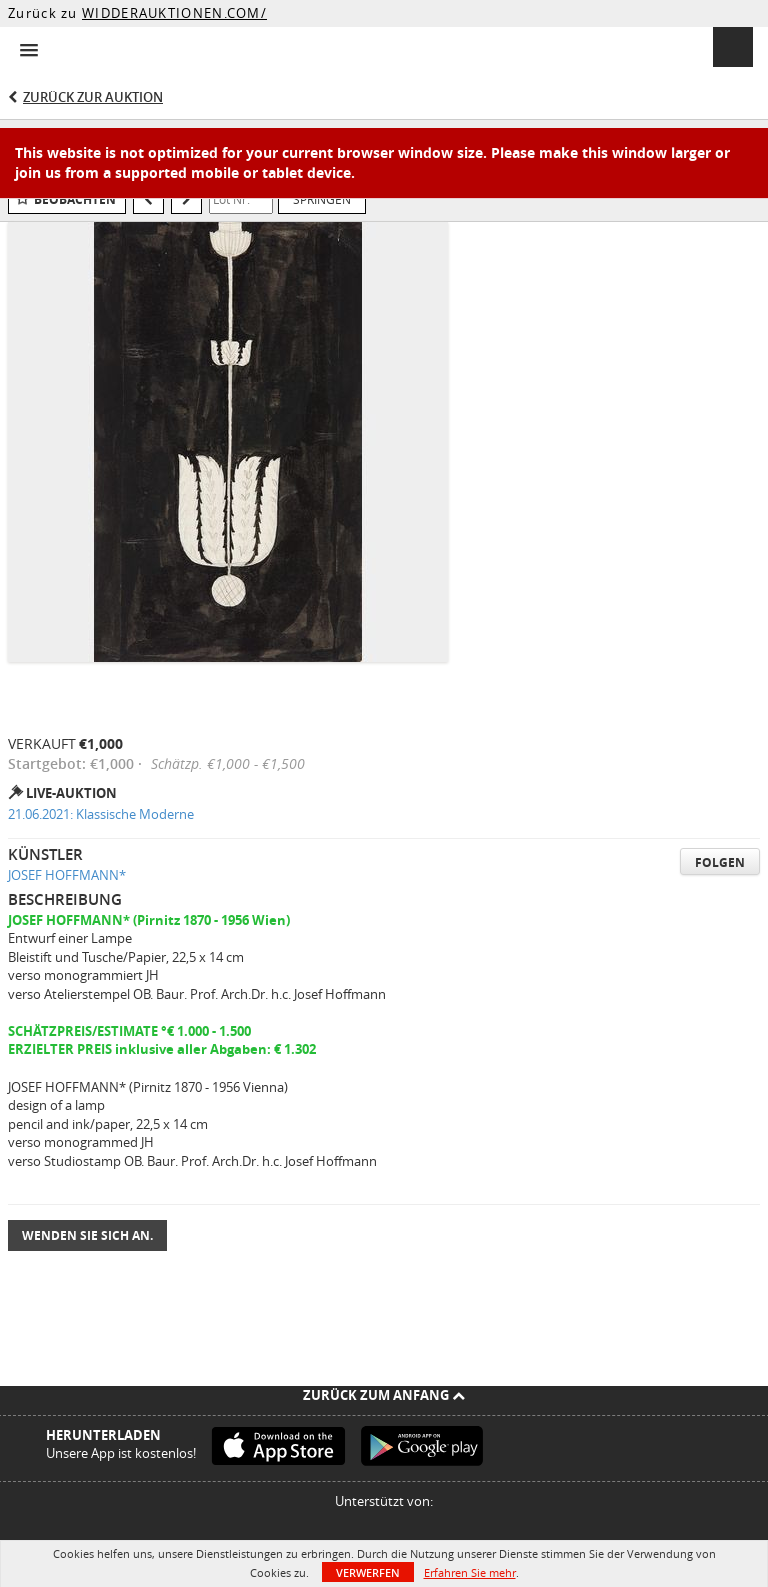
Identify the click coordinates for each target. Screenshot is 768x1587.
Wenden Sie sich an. (87, 1235)
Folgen (720, 862)
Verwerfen (368, 1572)
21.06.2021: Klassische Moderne (101, 814)
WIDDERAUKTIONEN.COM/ (174, 13)
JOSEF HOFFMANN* (67, 875)
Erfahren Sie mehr (470, 1572)
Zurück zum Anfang (384, 1395)
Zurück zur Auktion (93, 97)
